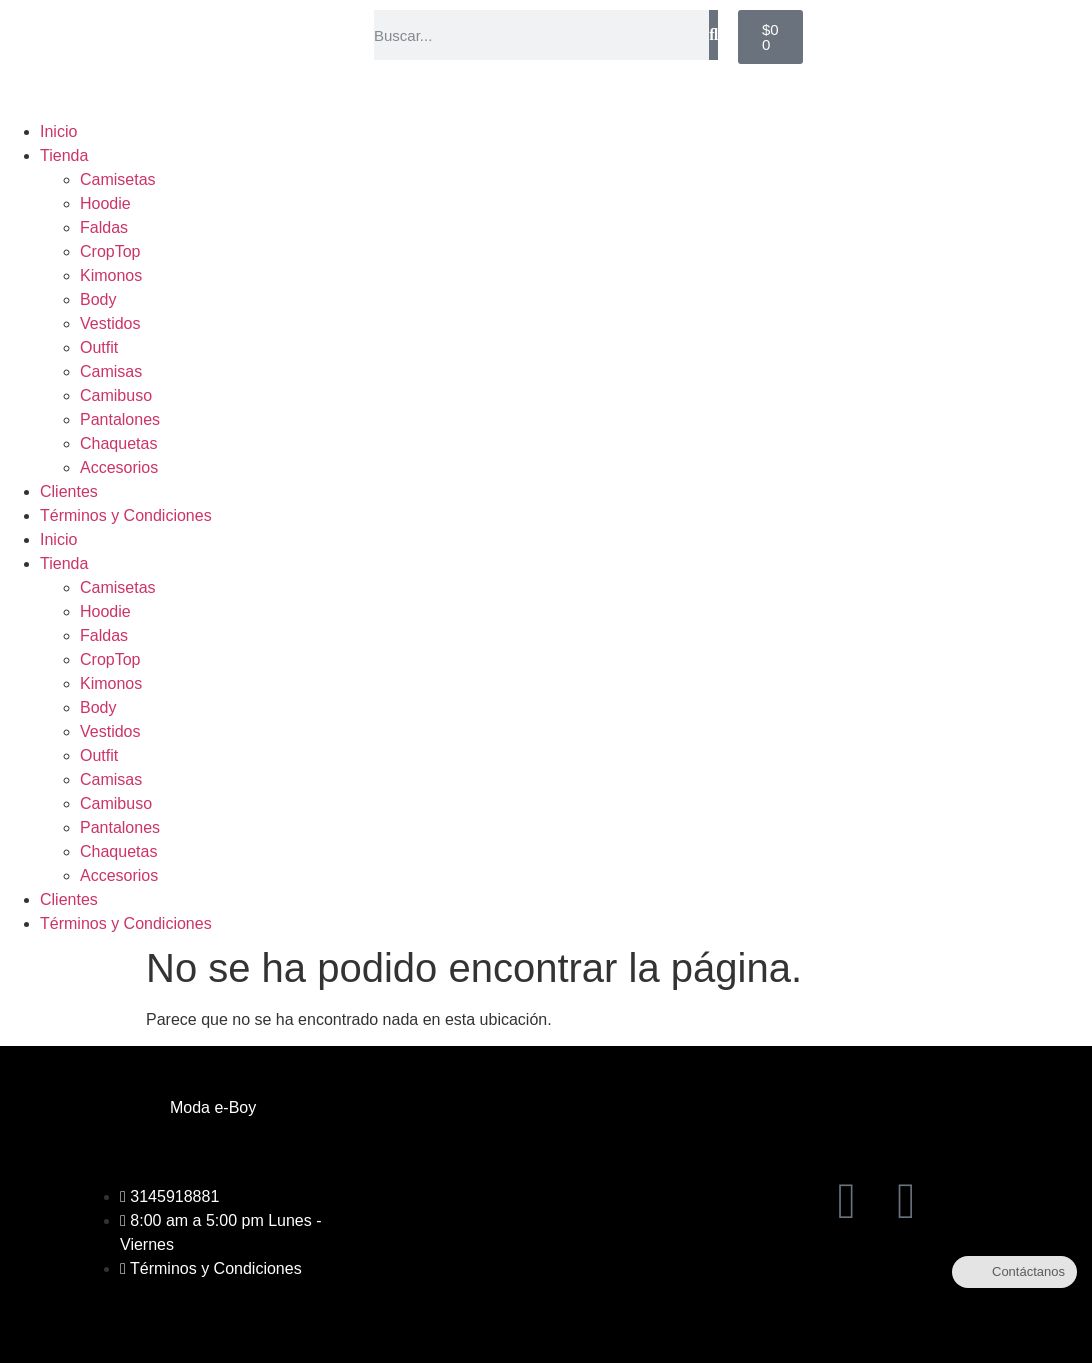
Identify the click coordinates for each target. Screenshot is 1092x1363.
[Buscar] (713, 35)
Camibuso (116, 395)
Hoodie (105, 203)
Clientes (69, 491)
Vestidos (110, 323)
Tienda (64, 155)
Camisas (111, 371)
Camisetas (118, 179)
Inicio (58, 131)
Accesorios (119, 467)
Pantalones (120, 419)
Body (98, 299)
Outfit (99, 347)
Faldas (104, 227)
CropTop (110, 251)
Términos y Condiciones (126, 515)
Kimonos (111, 275)
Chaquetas (118, 443)
